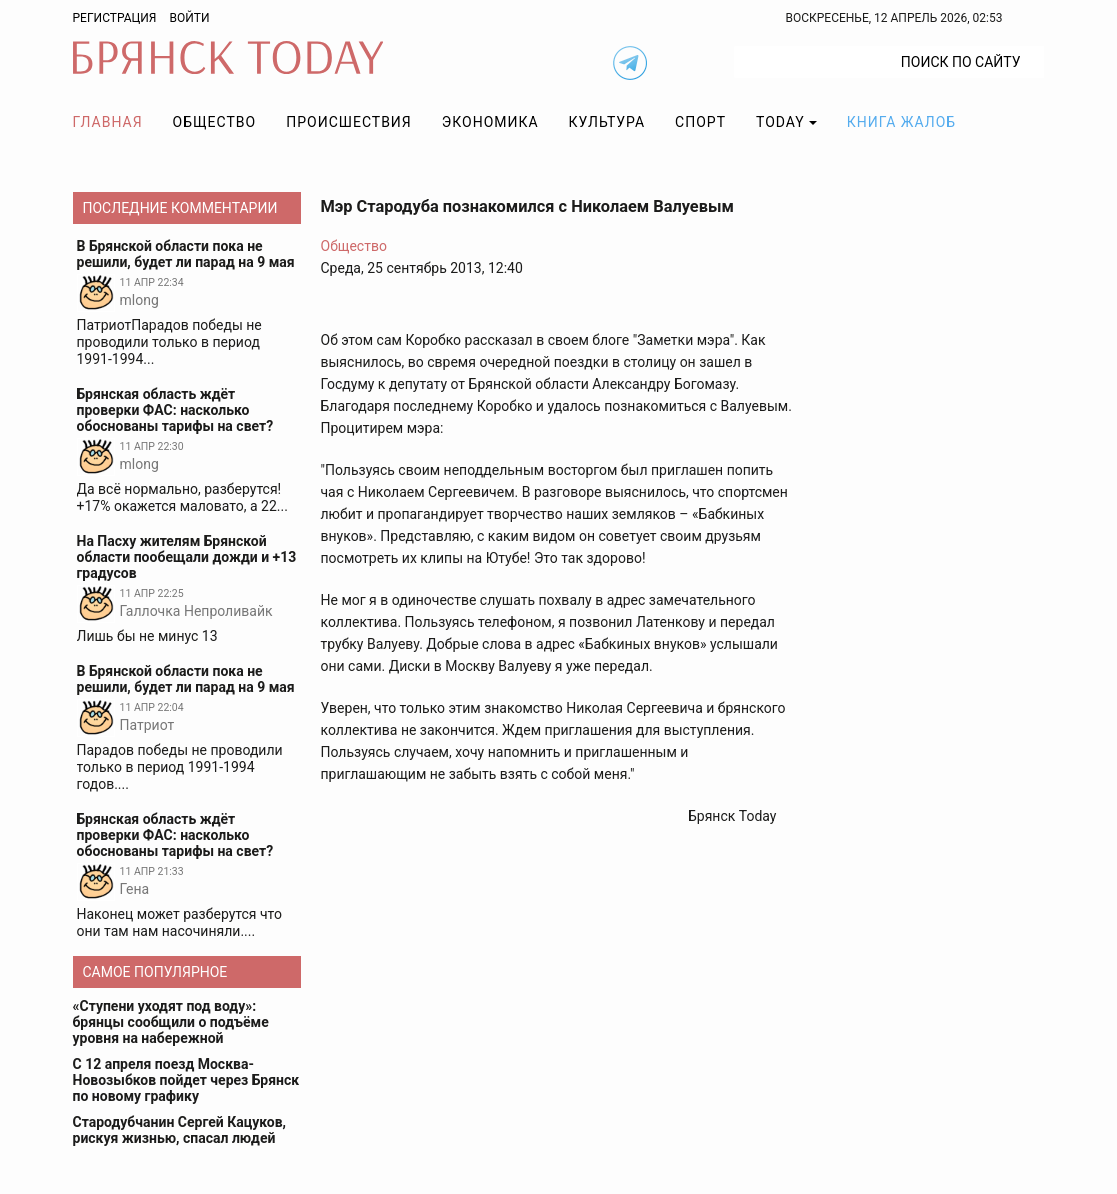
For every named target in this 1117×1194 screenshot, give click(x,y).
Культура (607, 122)
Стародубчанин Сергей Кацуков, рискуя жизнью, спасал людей (180, 1130)
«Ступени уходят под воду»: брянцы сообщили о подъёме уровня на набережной (171, 1022)
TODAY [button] (780, 122)
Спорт (700, 122)
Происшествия (349, 122)
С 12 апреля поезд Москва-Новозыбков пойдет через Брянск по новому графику (186, 1080)
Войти (189, 18)
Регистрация (115, 18)
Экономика (490, 122)
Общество (215, 122)
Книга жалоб (901, 122)
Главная (108, 122)
